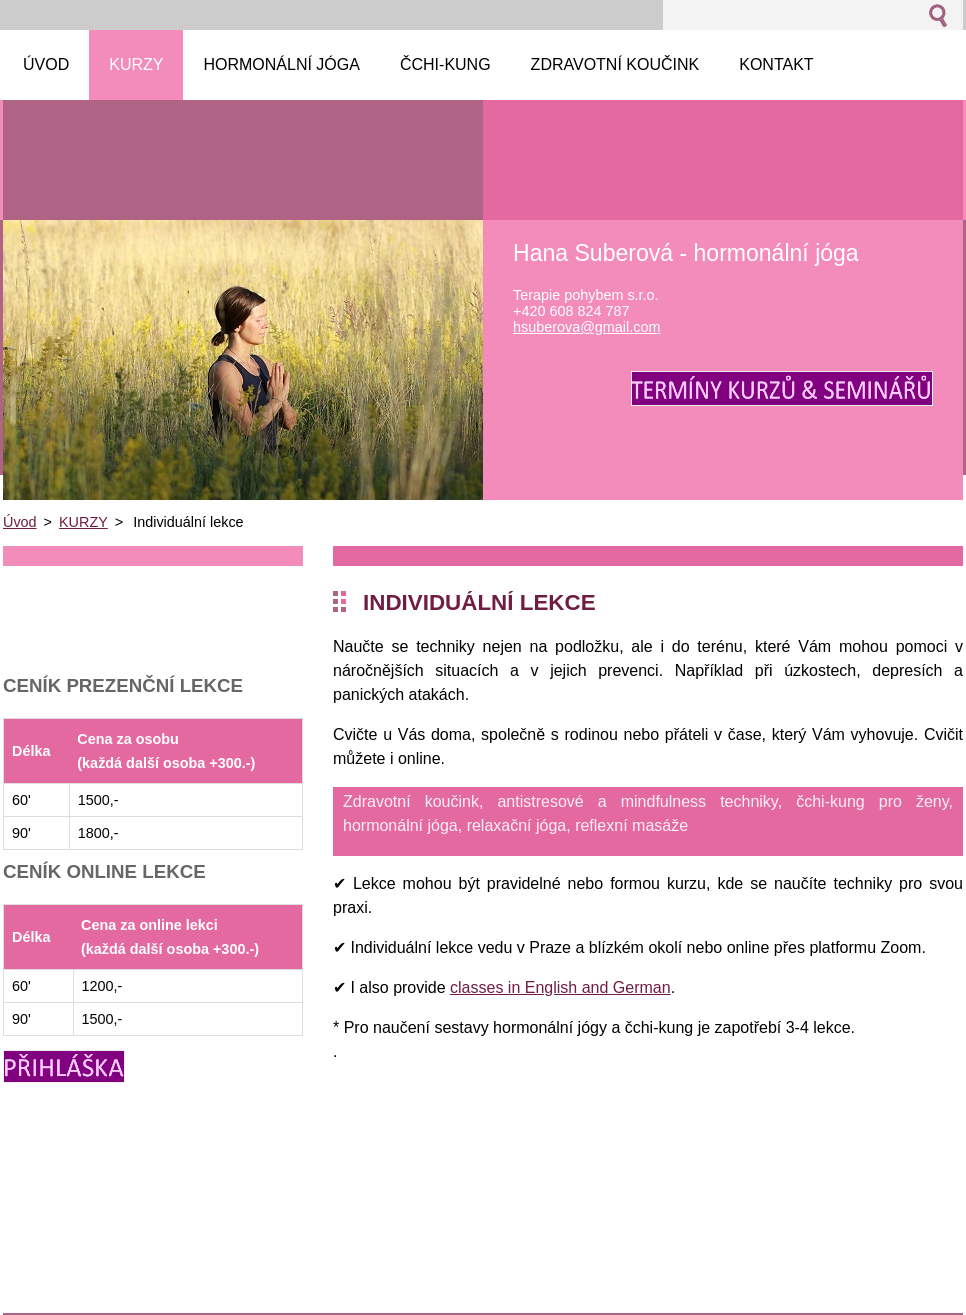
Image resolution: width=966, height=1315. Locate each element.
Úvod (20, 522)
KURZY (83, 522)
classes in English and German (560, 987)
